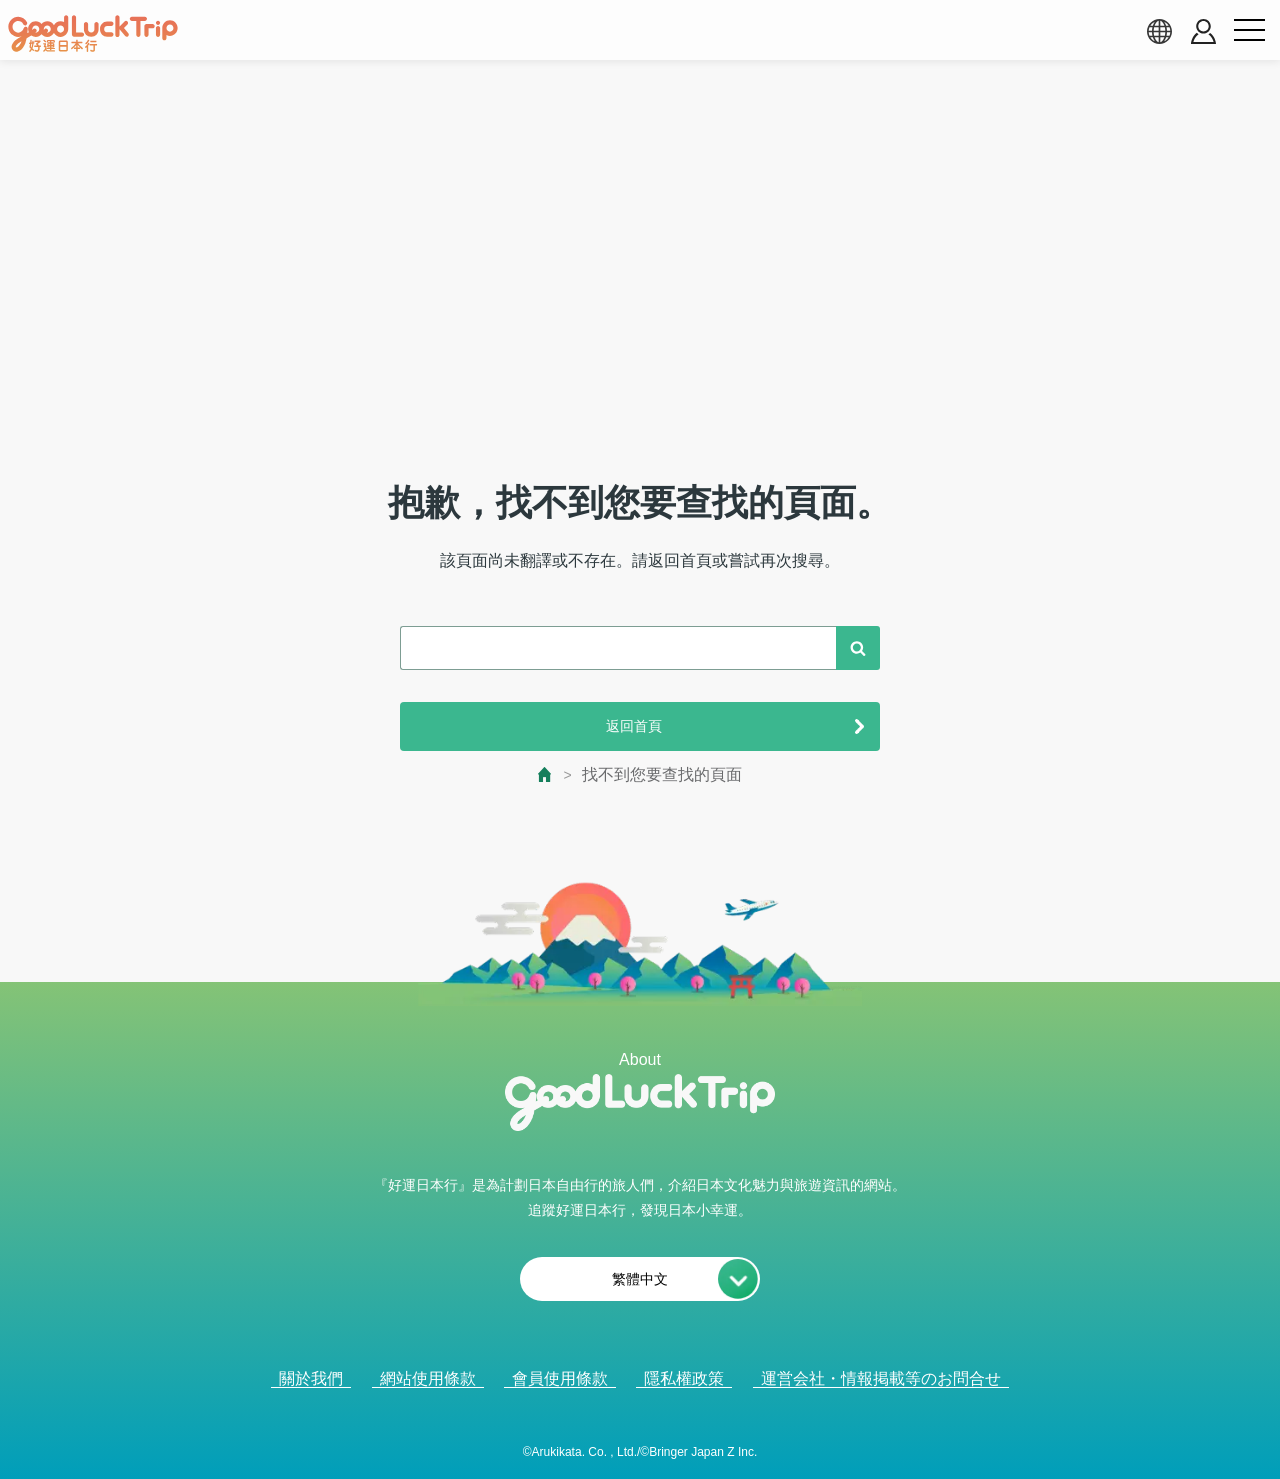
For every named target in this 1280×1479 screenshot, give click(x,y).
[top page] (545, 774)
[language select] (1159, 31)
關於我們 (311, 1378)
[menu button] (1249, 31)
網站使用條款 (428, 1378)
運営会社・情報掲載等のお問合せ (881, 1378)
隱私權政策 (684, 1378)
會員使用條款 (560, 1378)
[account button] (1203, 31)
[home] (93, 34)
